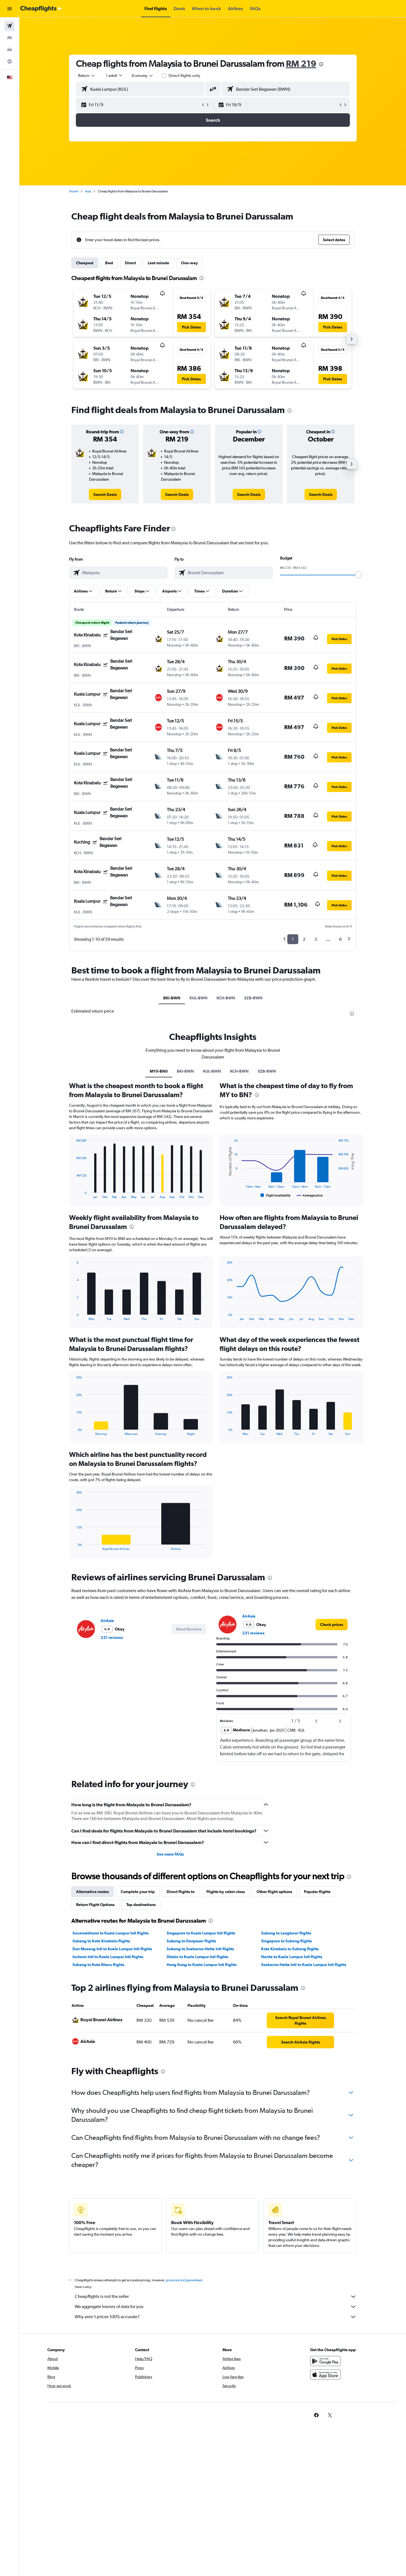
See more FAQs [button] (170, 1854)
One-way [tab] (189, 263)
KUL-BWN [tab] (198, 998)
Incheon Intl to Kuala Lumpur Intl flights (107, 1956)
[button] (9, 9)
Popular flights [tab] (317, 1891)
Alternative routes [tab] (92, 1891)
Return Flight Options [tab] (95, 1904)
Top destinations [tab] (141, 1904)
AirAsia (107, 1620)
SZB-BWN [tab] (253, 998)
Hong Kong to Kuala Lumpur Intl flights (202, 1964)
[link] (105, 494)
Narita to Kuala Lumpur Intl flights (291, 1956)
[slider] (358, 574)
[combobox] (87, 75)
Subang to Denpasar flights (191, 1941)
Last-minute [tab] (158, 263)
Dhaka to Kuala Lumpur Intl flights (197, 1956)
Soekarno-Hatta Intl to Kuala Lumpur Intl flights (303, 1964)
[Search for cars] (9, 49)
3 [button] (315, 939)
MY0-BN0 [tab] (159, 1071)
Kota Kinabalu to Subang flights (290, 1949)
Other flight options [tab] (274, 1891)
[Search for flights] (9, 26)
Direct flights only (184, 75)
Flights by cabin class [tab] (225, 1891)
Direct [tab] (130, 263)
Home (73, 191)
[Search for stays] (9, 37)
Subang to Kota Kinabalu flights (101, 1941)
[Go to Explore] (9, 61)
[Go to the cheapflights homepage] (41, 9)
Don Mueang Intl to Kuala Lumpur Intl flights (112, 1949)
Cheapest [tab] (84, 263)
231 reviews (112, 1637)
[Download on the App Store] (325, 2381)
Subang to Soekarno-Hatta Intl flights (200, 1949)
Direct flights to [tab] (181, 1891)
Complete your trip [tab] (138, 1891)
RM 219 (301, 63)
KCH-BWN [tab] (226, 998)
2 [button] (304, 939)
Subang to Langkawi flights (286, 1933)
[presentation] (321, 64)
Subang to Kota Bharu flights (98, 1964)
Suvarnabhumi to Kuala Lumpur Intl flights (110, 1933)
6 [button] (340, 939)
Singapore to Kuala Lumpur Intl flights (201, 1933)
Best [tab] (109, 263)
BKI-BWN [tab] (171, 998)
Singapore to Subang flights (286, 1941)
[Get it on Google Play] (325, 2367)
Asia (88, 191)
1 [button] (293, 939)
